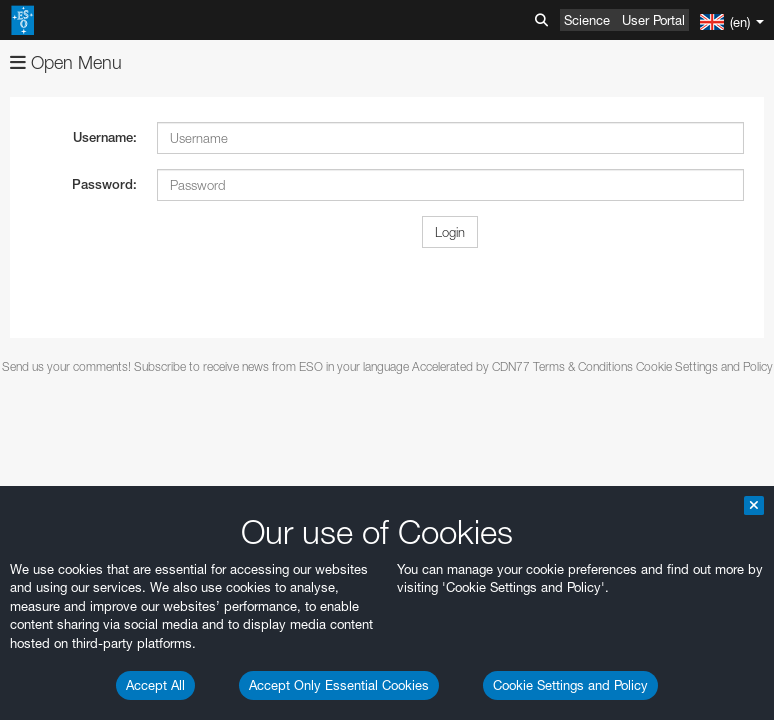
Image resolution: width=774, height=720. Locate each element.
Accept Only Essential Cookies (339, 685)
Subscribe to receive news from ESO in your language (271, 366)
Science (587, 20)
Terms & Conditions (583, 366)
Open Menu (66, 62)
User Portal (653, 20)
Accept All (155, 685)
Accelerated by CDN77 (471, 366)
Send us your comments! (66, 366)
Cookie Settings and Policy (570, 685)
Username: (105, 137)
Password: (104, 184)
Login (450, 232)
